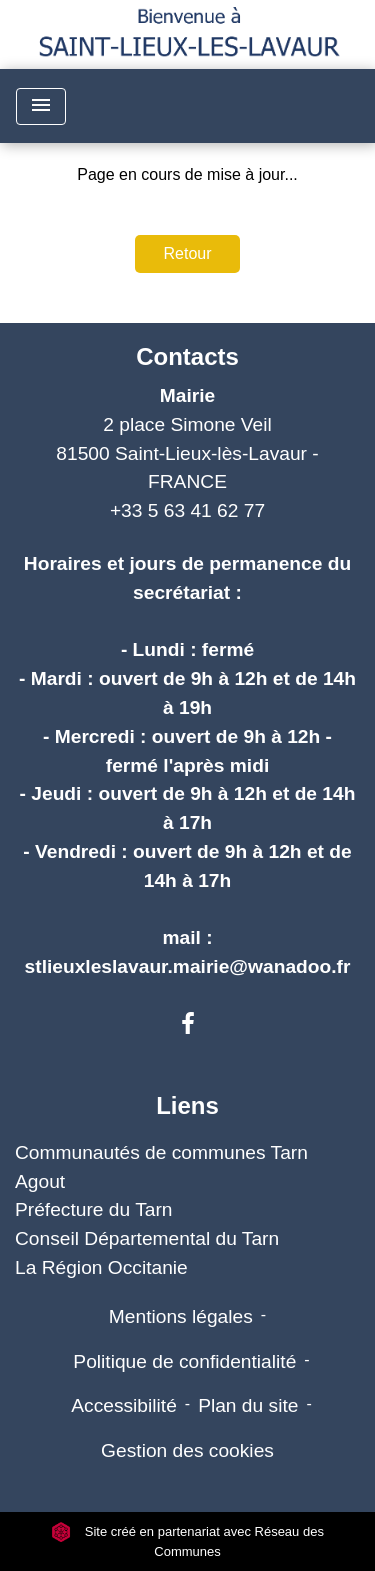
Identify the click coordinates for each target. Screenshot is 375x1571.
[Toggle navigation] (41, 106)
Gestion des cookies (187, 1450)
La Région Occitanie (101, 1267)
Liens (187, 1105)
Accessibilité (124, 1405)
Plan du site (248, 1405)
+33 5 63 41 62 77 (187, 510)
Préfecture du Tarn (94, 1209)
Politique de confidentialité (184, 1361)
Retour (187, 253)
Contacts (187, 356)
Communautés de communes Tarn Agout (161, 1167)
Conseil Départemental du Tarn (147, 1238)
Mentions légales (181, 1316)
